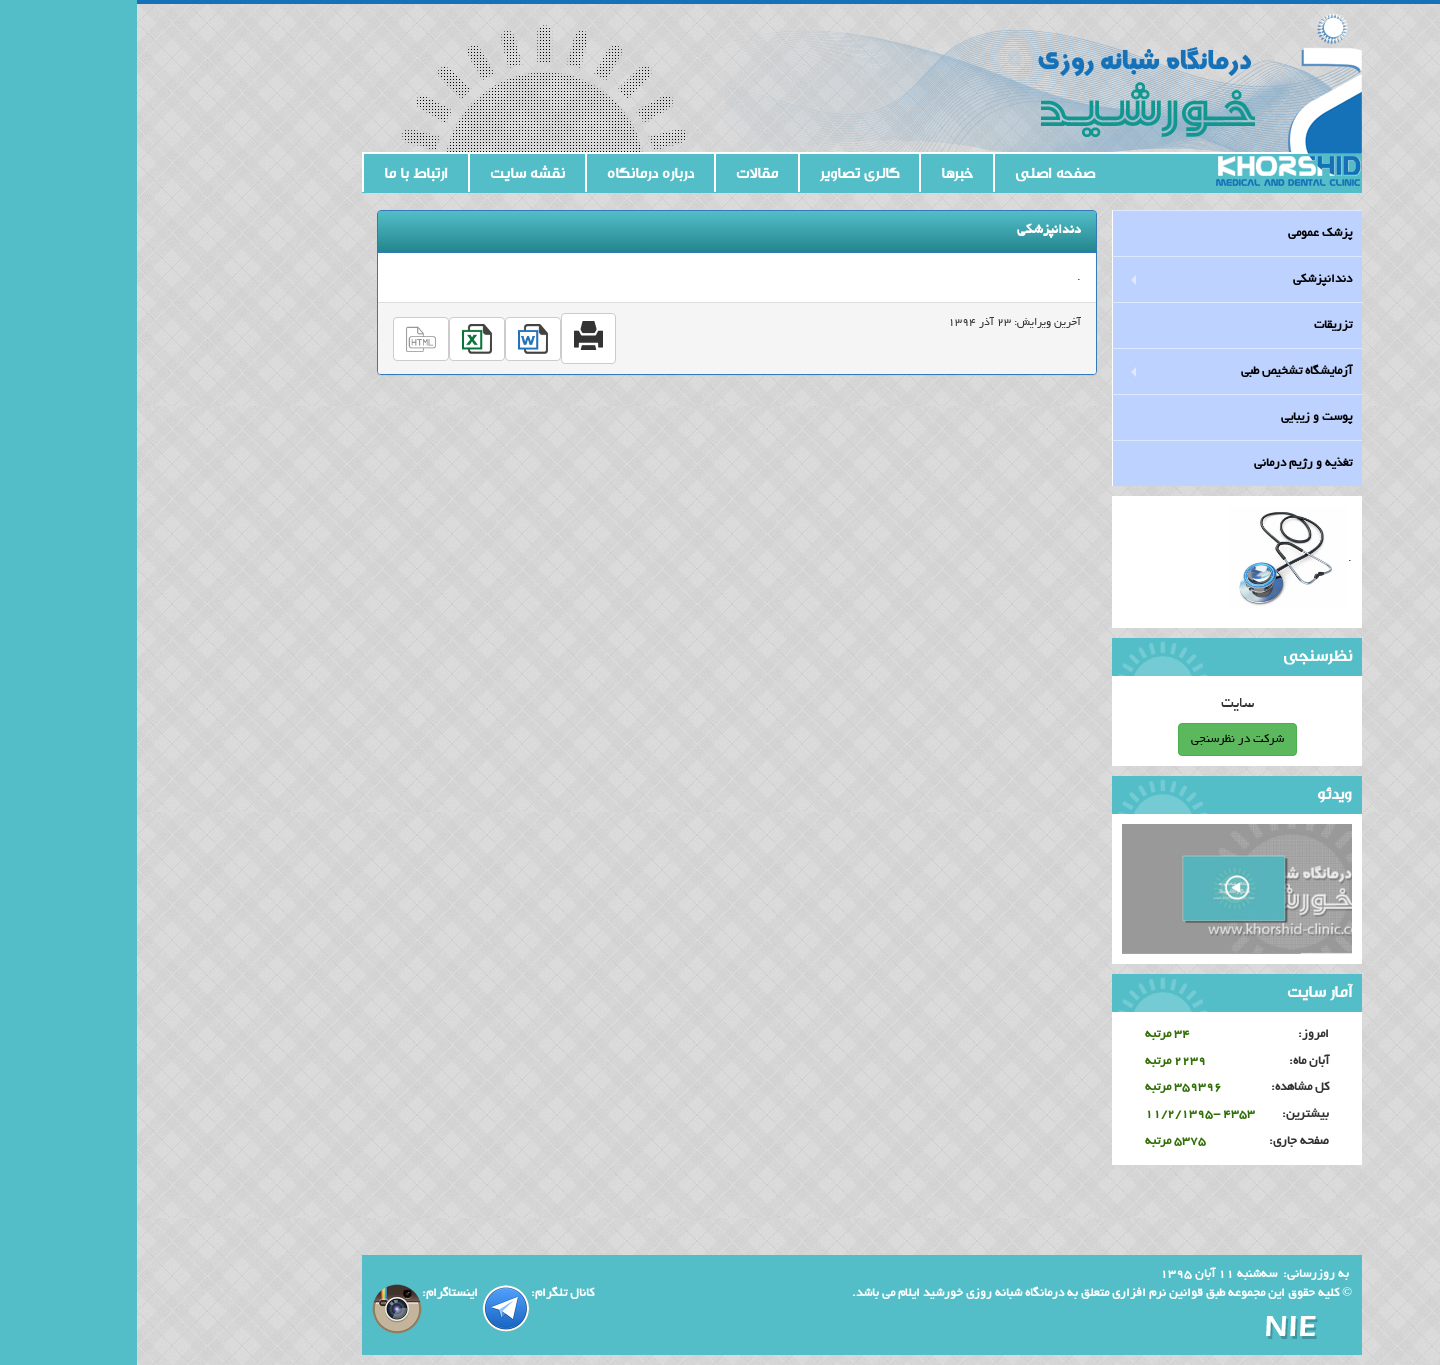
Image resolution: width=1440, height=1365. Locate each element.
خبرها (820, 173)
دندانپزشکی (1185, 279)
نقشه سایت (390, 173)
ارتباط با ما (279, 173)
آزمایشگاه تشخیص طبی (1159, 371)
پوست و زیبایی (1179, 417)
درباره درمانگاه (513, 173)
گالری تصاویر (722, 173)
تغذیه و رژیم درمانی (1166, 463)
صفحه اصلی (918, 173)
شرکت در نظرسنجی (1100, 739)
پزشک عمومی (1183, 233)
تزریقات (1196, 325)
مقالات (620, 173)
